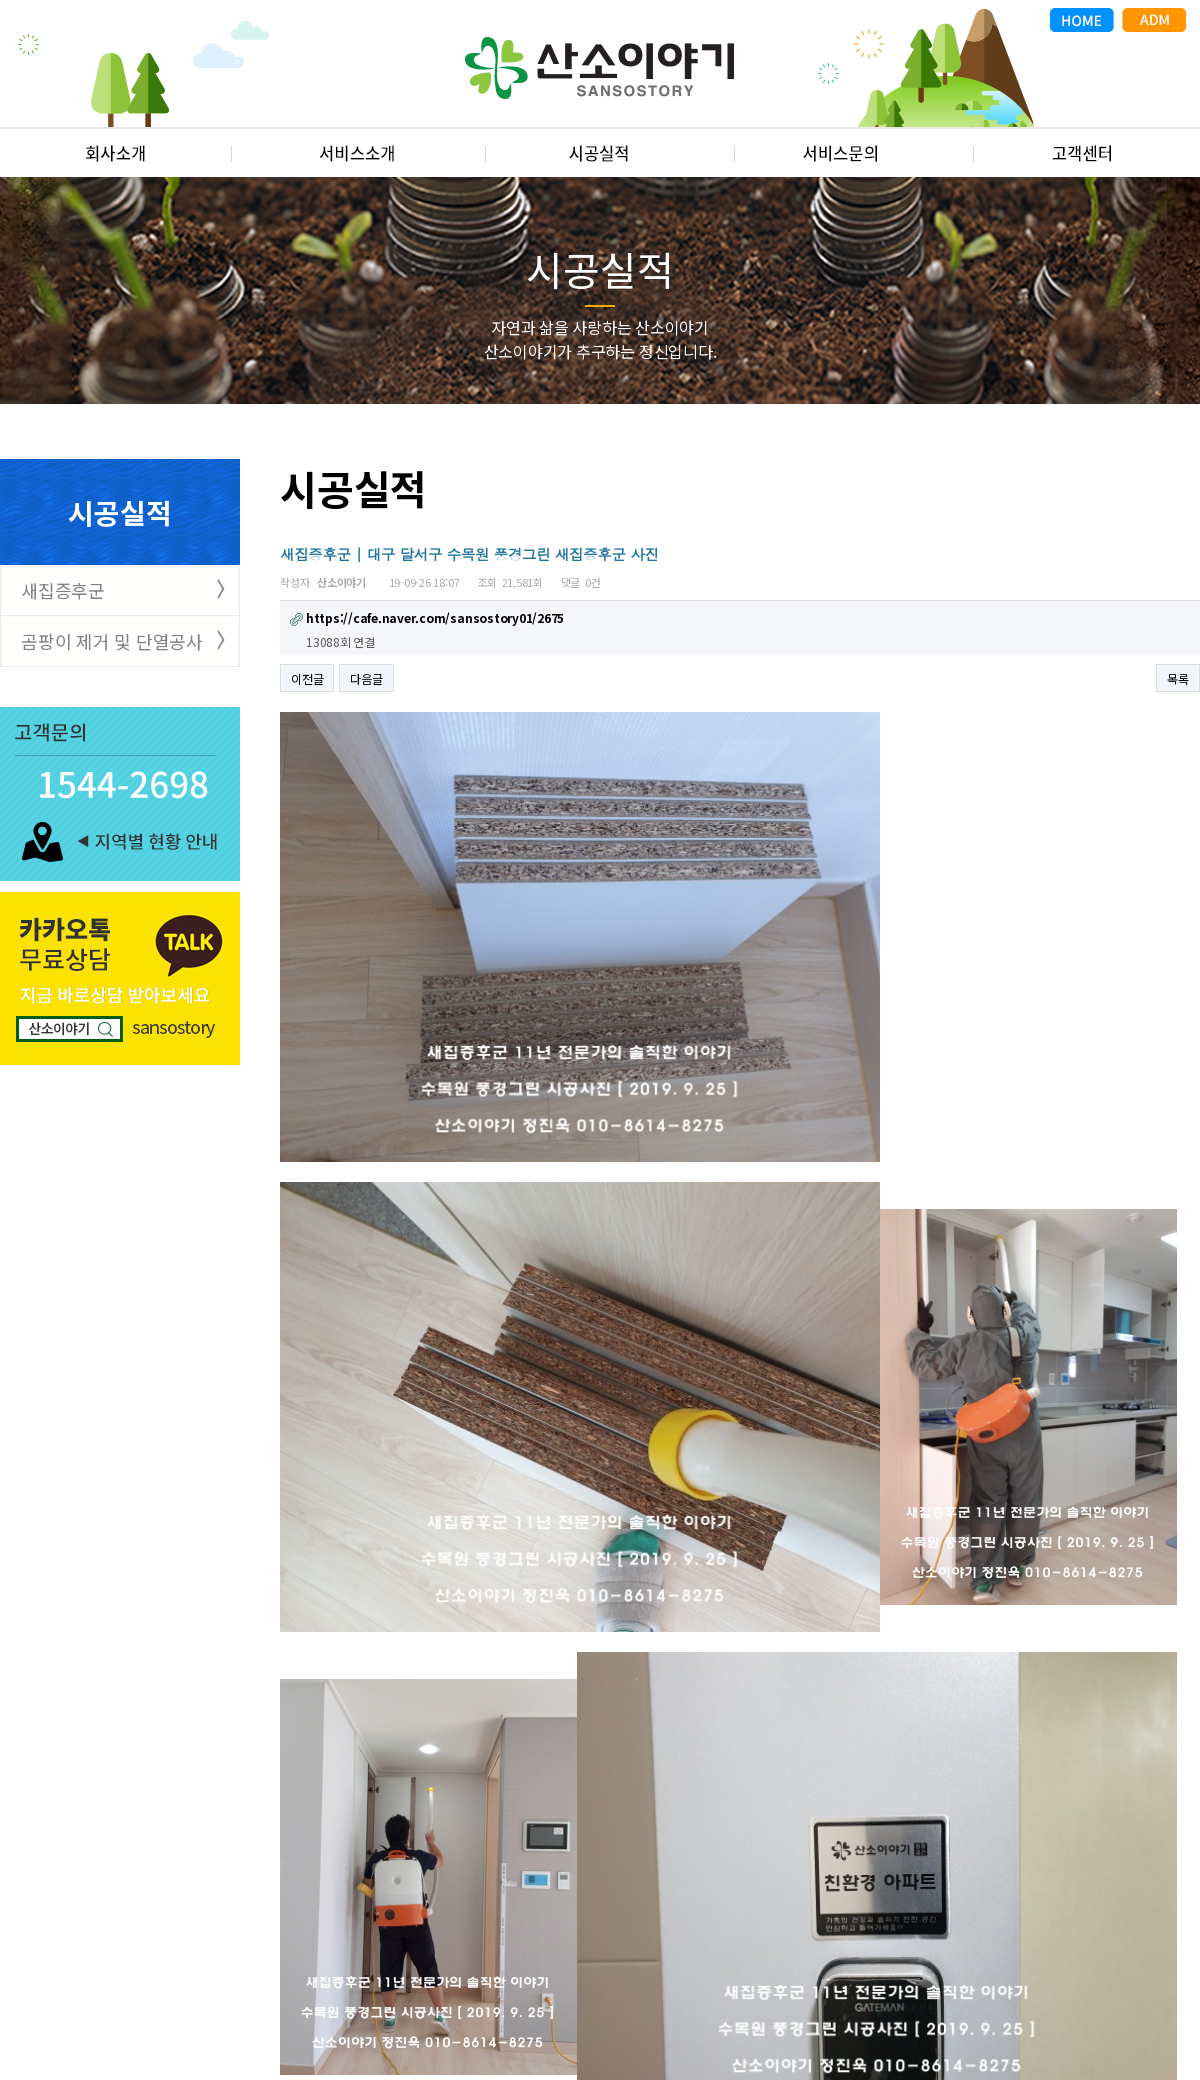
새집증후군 (63, 590)
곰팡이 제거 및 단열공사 (112, 641)
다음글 (366, 678)
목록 (1178, 678)
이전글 (307, 678)
